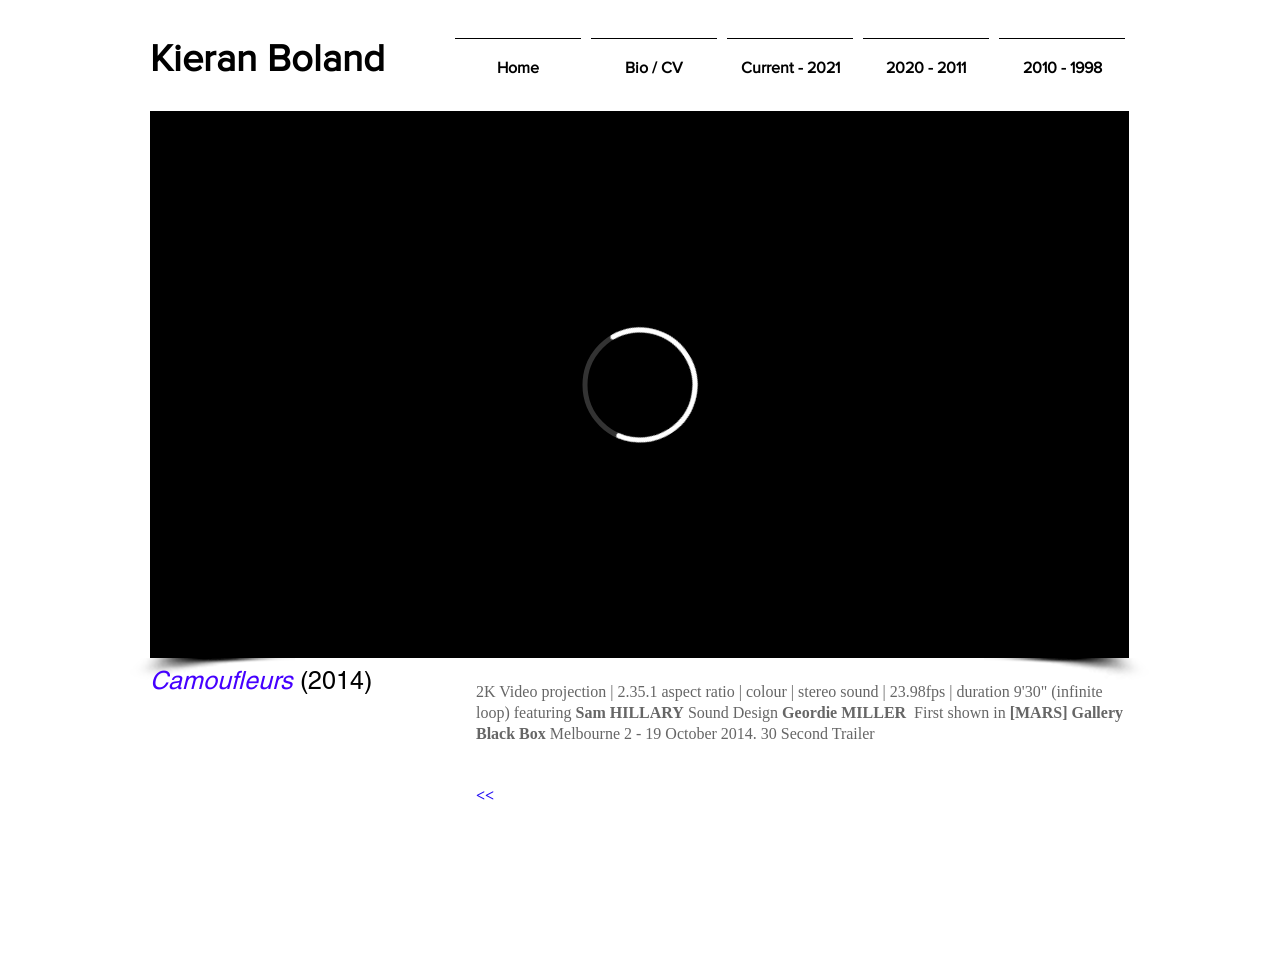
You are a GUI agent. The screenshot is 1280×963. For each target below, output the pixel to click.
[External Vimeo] (639, 384)
